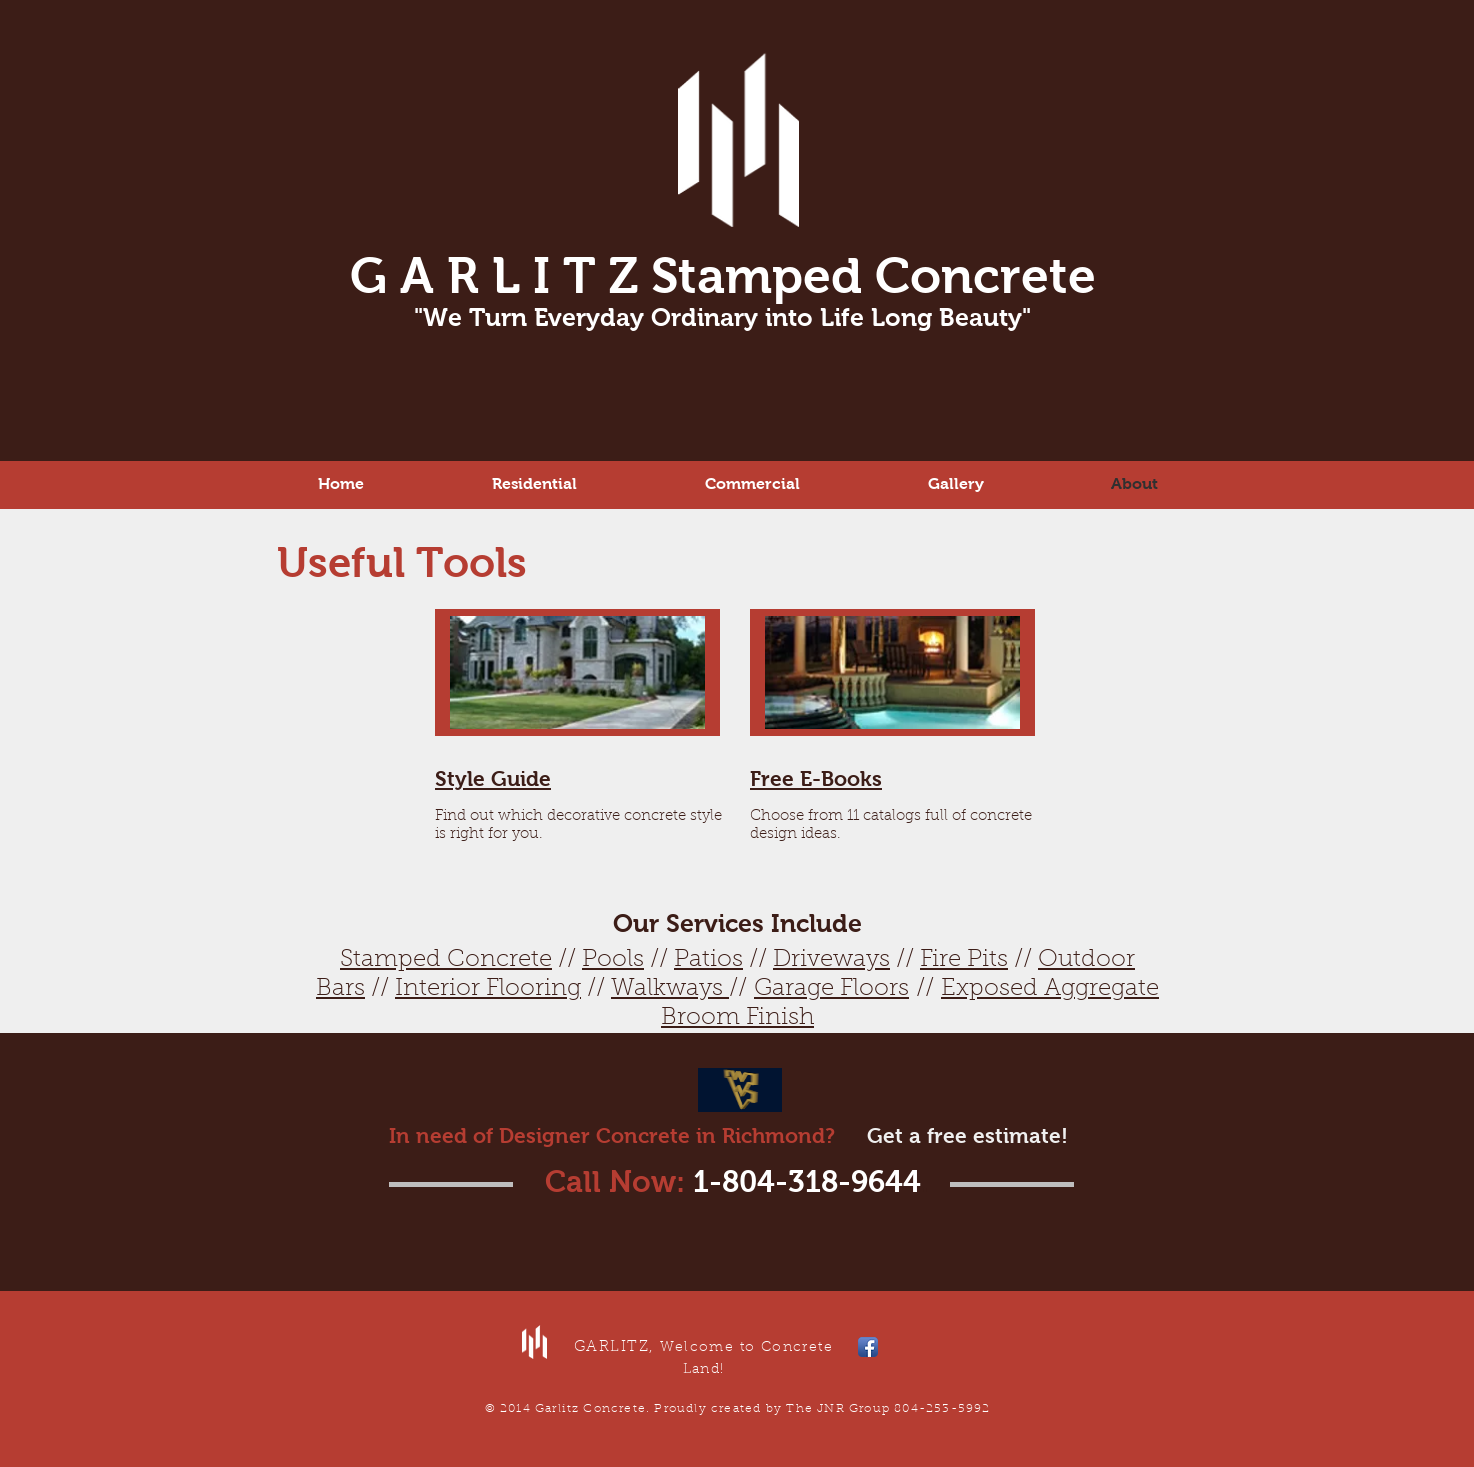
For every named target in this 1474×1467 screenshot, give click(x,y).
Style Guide (493, 778)
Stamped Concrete (446, 960)
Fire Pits (964, 960)
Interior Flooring (488, 989)
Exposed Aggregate (1050, 989)
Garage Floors (831, 989)
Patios (708, 960)
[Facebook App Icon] (868, 1347)
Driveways (831, 960)
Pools (613, 960)
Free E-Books (816, 778)
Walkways (670, 989)
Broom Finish (737, 1018)
